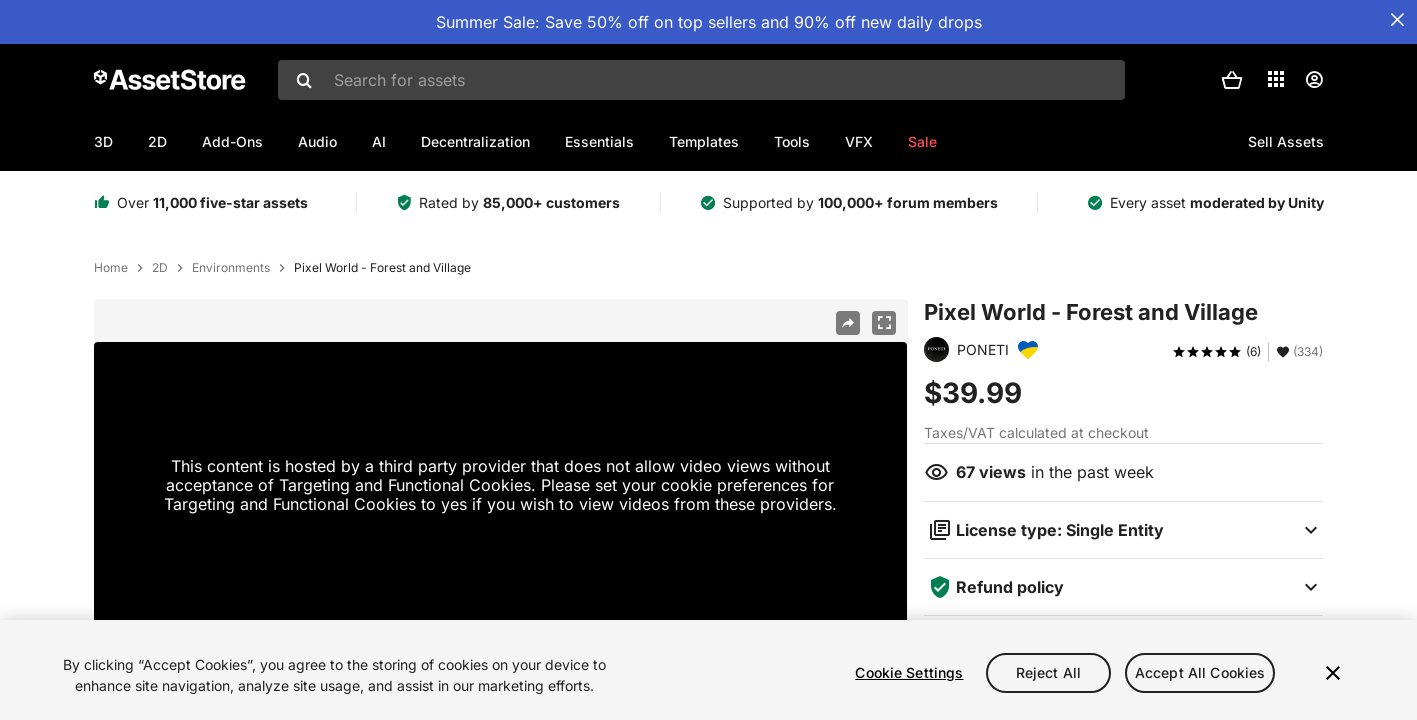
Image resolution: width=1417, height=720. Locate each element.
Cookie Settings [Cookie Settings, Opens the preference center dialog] (909, 672)
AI (379, 141)
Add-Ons (232, 141)
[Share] (848, 323)
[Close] (1333, 673)
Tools (792, 141)
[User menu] (1314, 80)
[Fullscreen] (884, 323)
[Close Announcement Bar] (1397, 20)
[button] (1232, 80)
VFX (859, 141)
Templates (704, 141)
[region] (708, 670)
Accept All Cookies (1200, 672)
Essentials (599, 141)
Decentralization (475, 141)
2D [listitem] (160, 268)
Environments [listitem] (231, 268)
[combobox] (702, 80)
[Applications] (1276, 79)
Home (111, 268)
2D (157, 141)
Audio (317, 141)
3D (103, 141)
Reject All (1048, 672)
